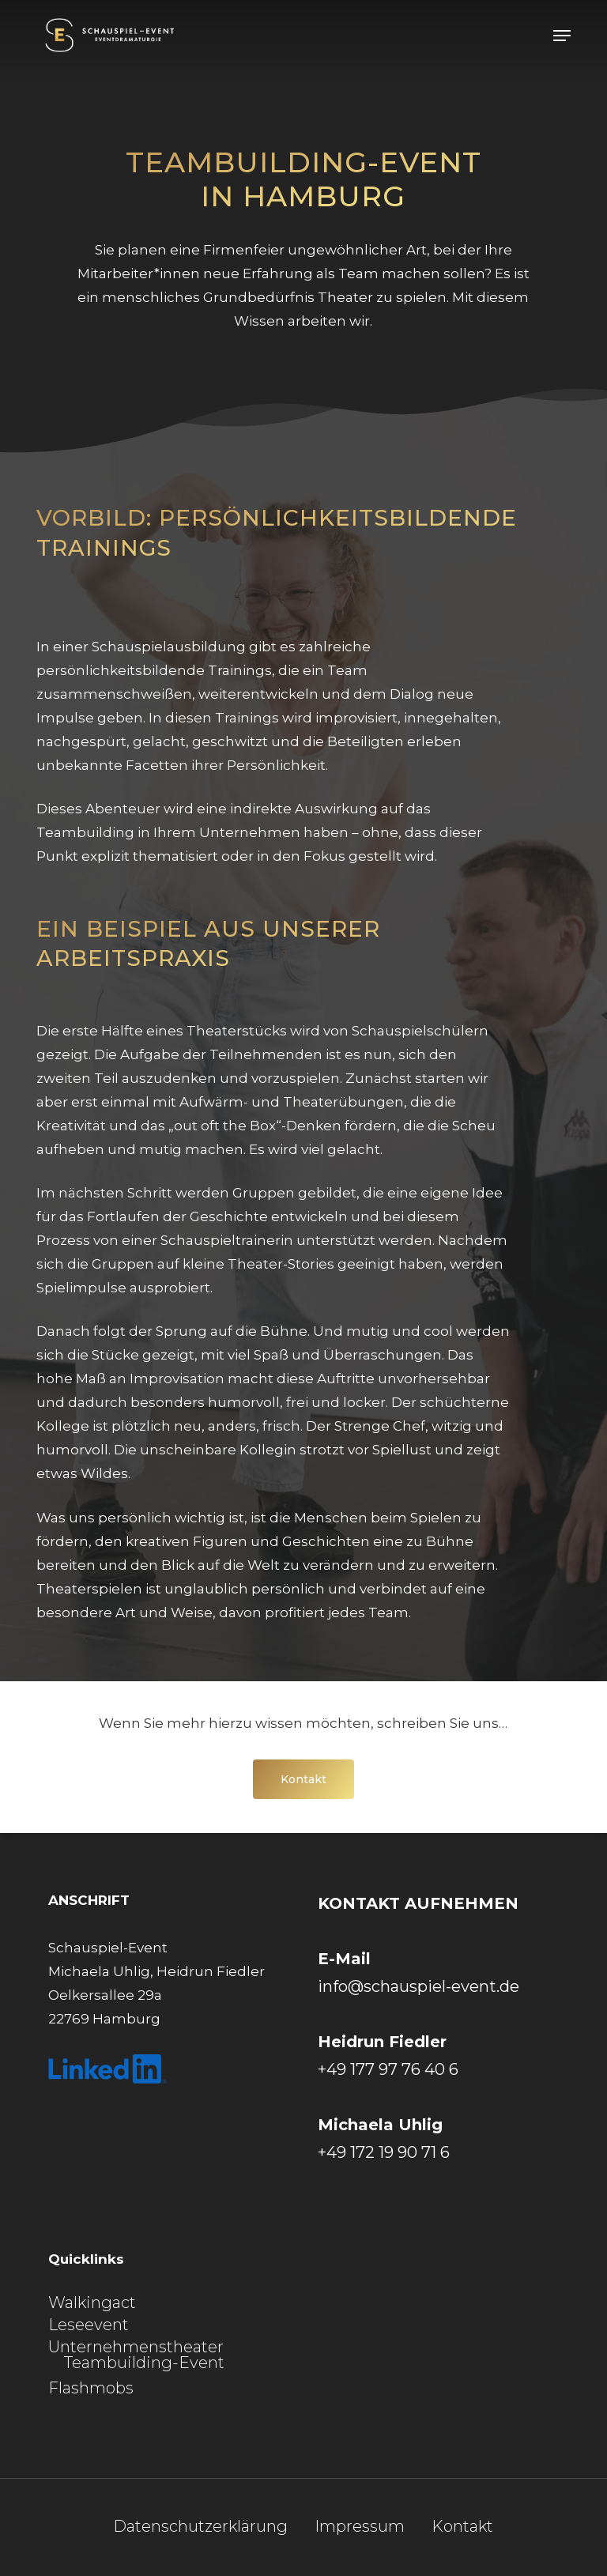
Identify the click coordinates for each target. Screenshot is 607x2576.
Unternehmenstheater (136, 2347)
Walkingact (92, 2302)
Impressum (360, 2527)
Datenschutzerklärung (200, 2527)
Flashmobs (91, 2388)
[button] (562, 35)
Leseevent (88, 2325)
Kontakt (462, 2527)
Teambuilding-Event (144, 2362)
